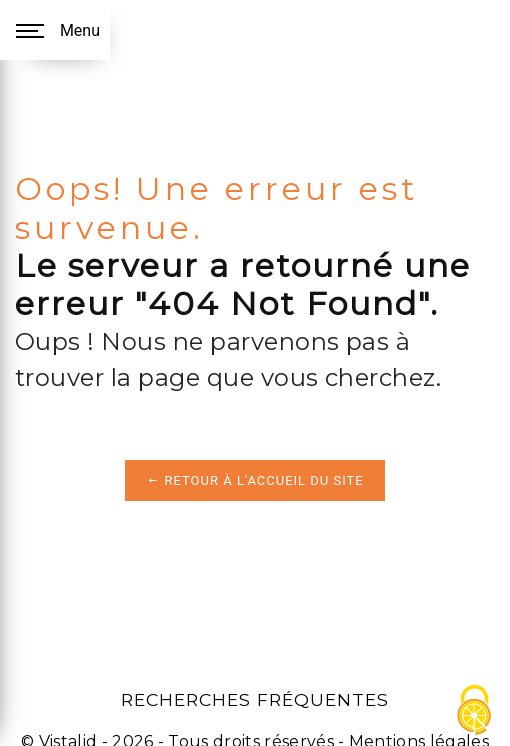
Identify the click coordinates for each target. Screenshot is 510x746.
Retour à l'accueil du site (254, 480)
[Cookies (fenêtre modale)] (475, 711)
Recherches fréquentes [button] (255, 699)
